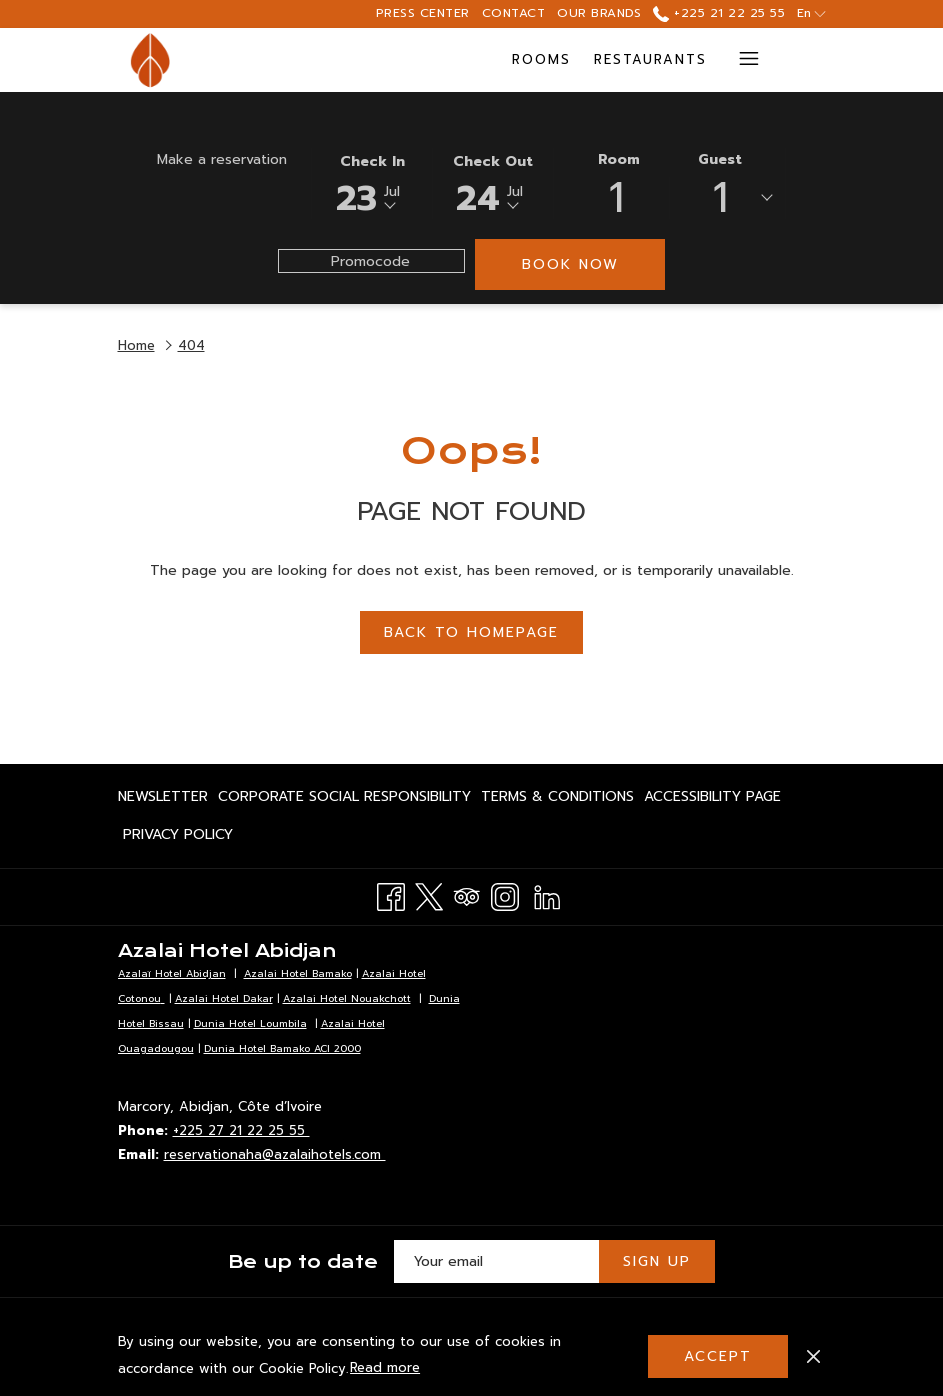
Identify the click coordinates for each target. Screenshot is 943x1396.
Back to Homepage (471, 632)
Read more (386, 1369)
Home (136, 345)
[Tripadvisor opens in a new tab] (467, 894)
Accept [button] (718, 1356)
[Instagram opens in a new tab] (505, 894)
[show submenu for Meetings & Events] (710, 60)
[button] (372, 182)
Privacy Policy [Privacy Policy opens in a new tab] (178, 838)
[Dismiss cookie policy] (813, 1356)
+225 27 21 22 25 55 (241, 1130)
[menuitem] (165, 797)
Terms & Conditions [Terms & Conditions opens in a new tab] (557, 800)
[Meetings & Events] (606, 60)
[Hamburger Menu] (741, 60)
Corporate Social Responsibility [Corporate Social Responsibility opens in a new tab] (344, 800)
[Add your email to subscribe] (496, 1261)
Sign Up (657, 1261)
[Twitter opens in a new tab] (429, 894)
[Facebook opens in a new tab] (391, 894)
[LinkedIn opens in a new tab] (547, 894)
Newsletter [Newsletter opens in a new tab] (163, 800)
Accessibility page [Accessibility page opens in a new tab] (712, 800)
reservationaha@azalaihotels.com (275, 1154)
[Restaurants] (442, 60)
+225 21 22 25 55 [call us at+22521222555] (719, 13)
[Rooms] (333, 60)
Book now (570, 264)
